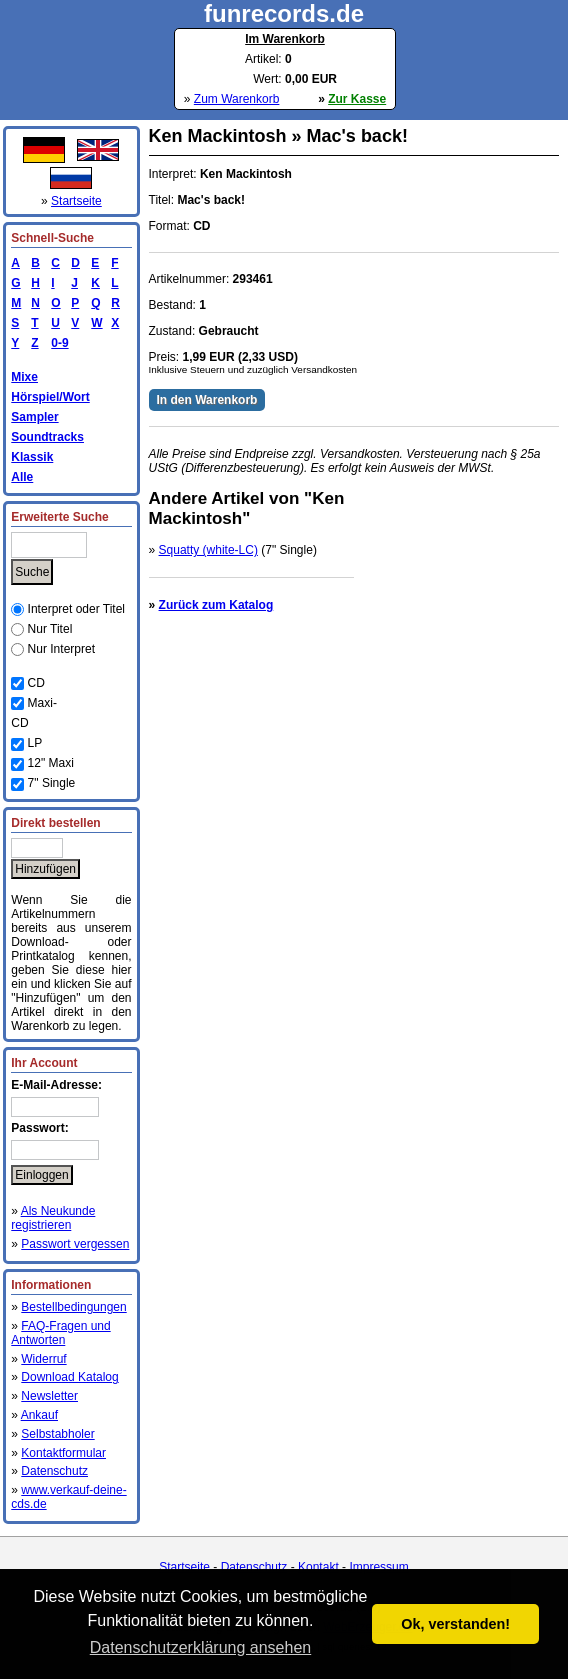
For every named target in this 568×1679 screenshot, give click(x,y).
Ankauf (39, 1415)
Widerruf (43, 1359)
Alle (22, 477)
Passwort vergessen (75, 1244)
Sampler (34, 417)
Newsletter (49, 1396)
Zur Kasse (357, 99)
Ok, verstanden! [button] (455, 1624)
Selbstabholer (57, 1434)
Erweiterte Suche (59, 517)
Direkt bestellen (55, 823)
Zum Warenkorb (237, 99)
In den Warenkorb (207, 400)
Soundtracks (47, 437)
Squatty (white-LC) (208, 550)
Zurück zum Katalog (216, 605)
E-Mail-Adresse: (56, 1085)
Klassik (32, 457)
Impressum (378, 1567)
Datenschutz (54, 1471)
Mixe (24, 377)
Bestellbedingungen (73, 1307)
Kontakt (318, 1567)
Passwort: (39, 1128)
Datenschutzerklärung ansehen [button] (200, 1647)
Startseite (76, 201)
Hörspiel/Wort (50, 397)
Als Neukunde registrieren (53, 1218)
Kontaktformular (63, 1453)
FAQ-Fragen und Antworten (60, 1333)
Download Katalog (69, 1377)
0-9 (56, 343)
